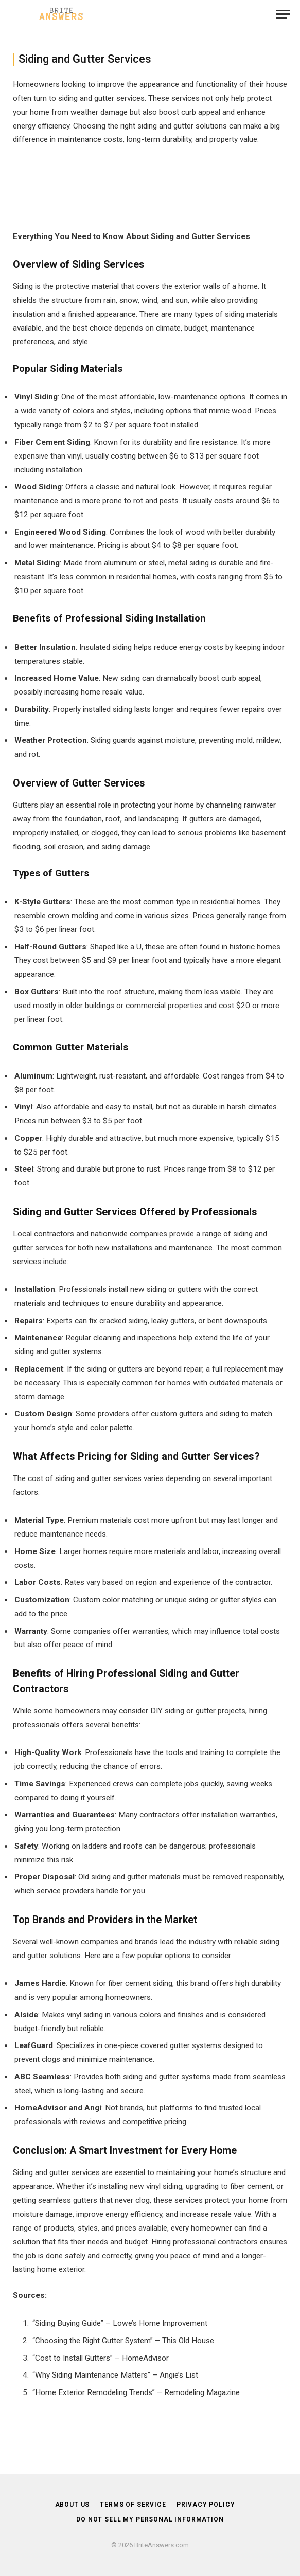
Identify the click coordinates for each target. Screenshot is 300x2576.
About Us (72, 2504)
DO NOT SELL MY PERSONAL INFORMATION (149, 2519)
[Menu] (283, 14)
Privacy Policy (206, 2504)
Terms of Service (133, 2504)
